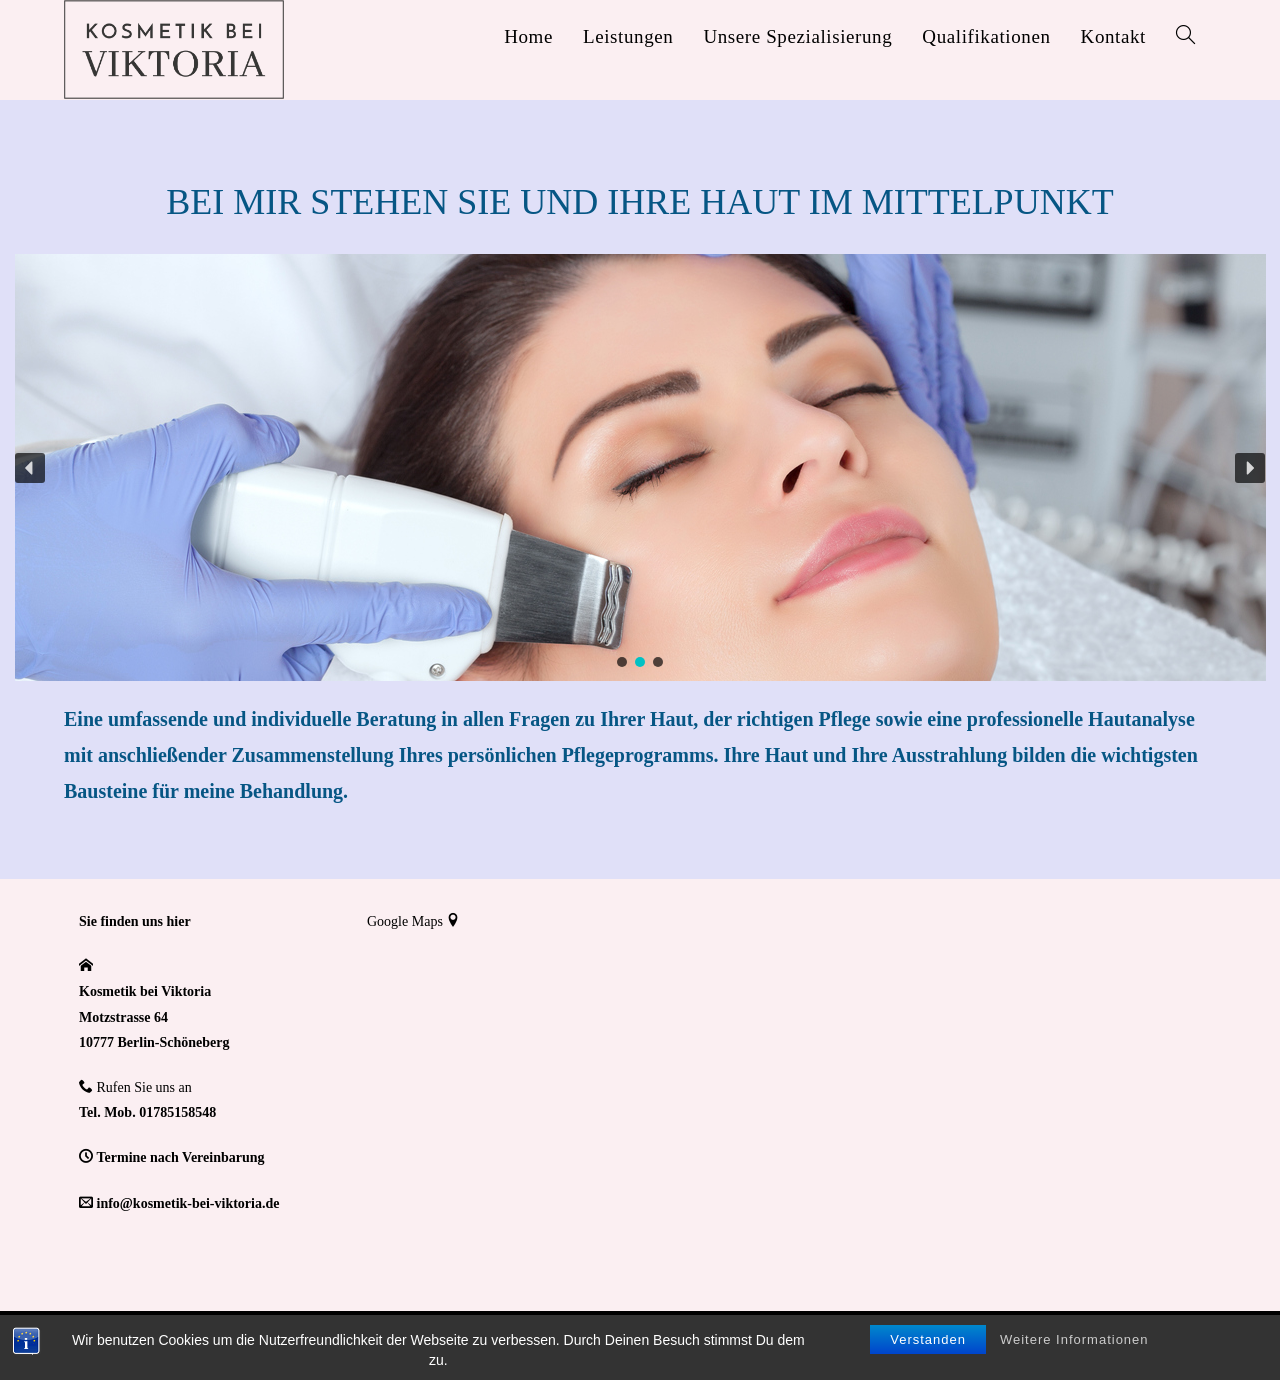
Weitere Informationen (1074, 1339)
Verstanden (928, 1339)
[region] (640, 467)
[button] (30, 468)
